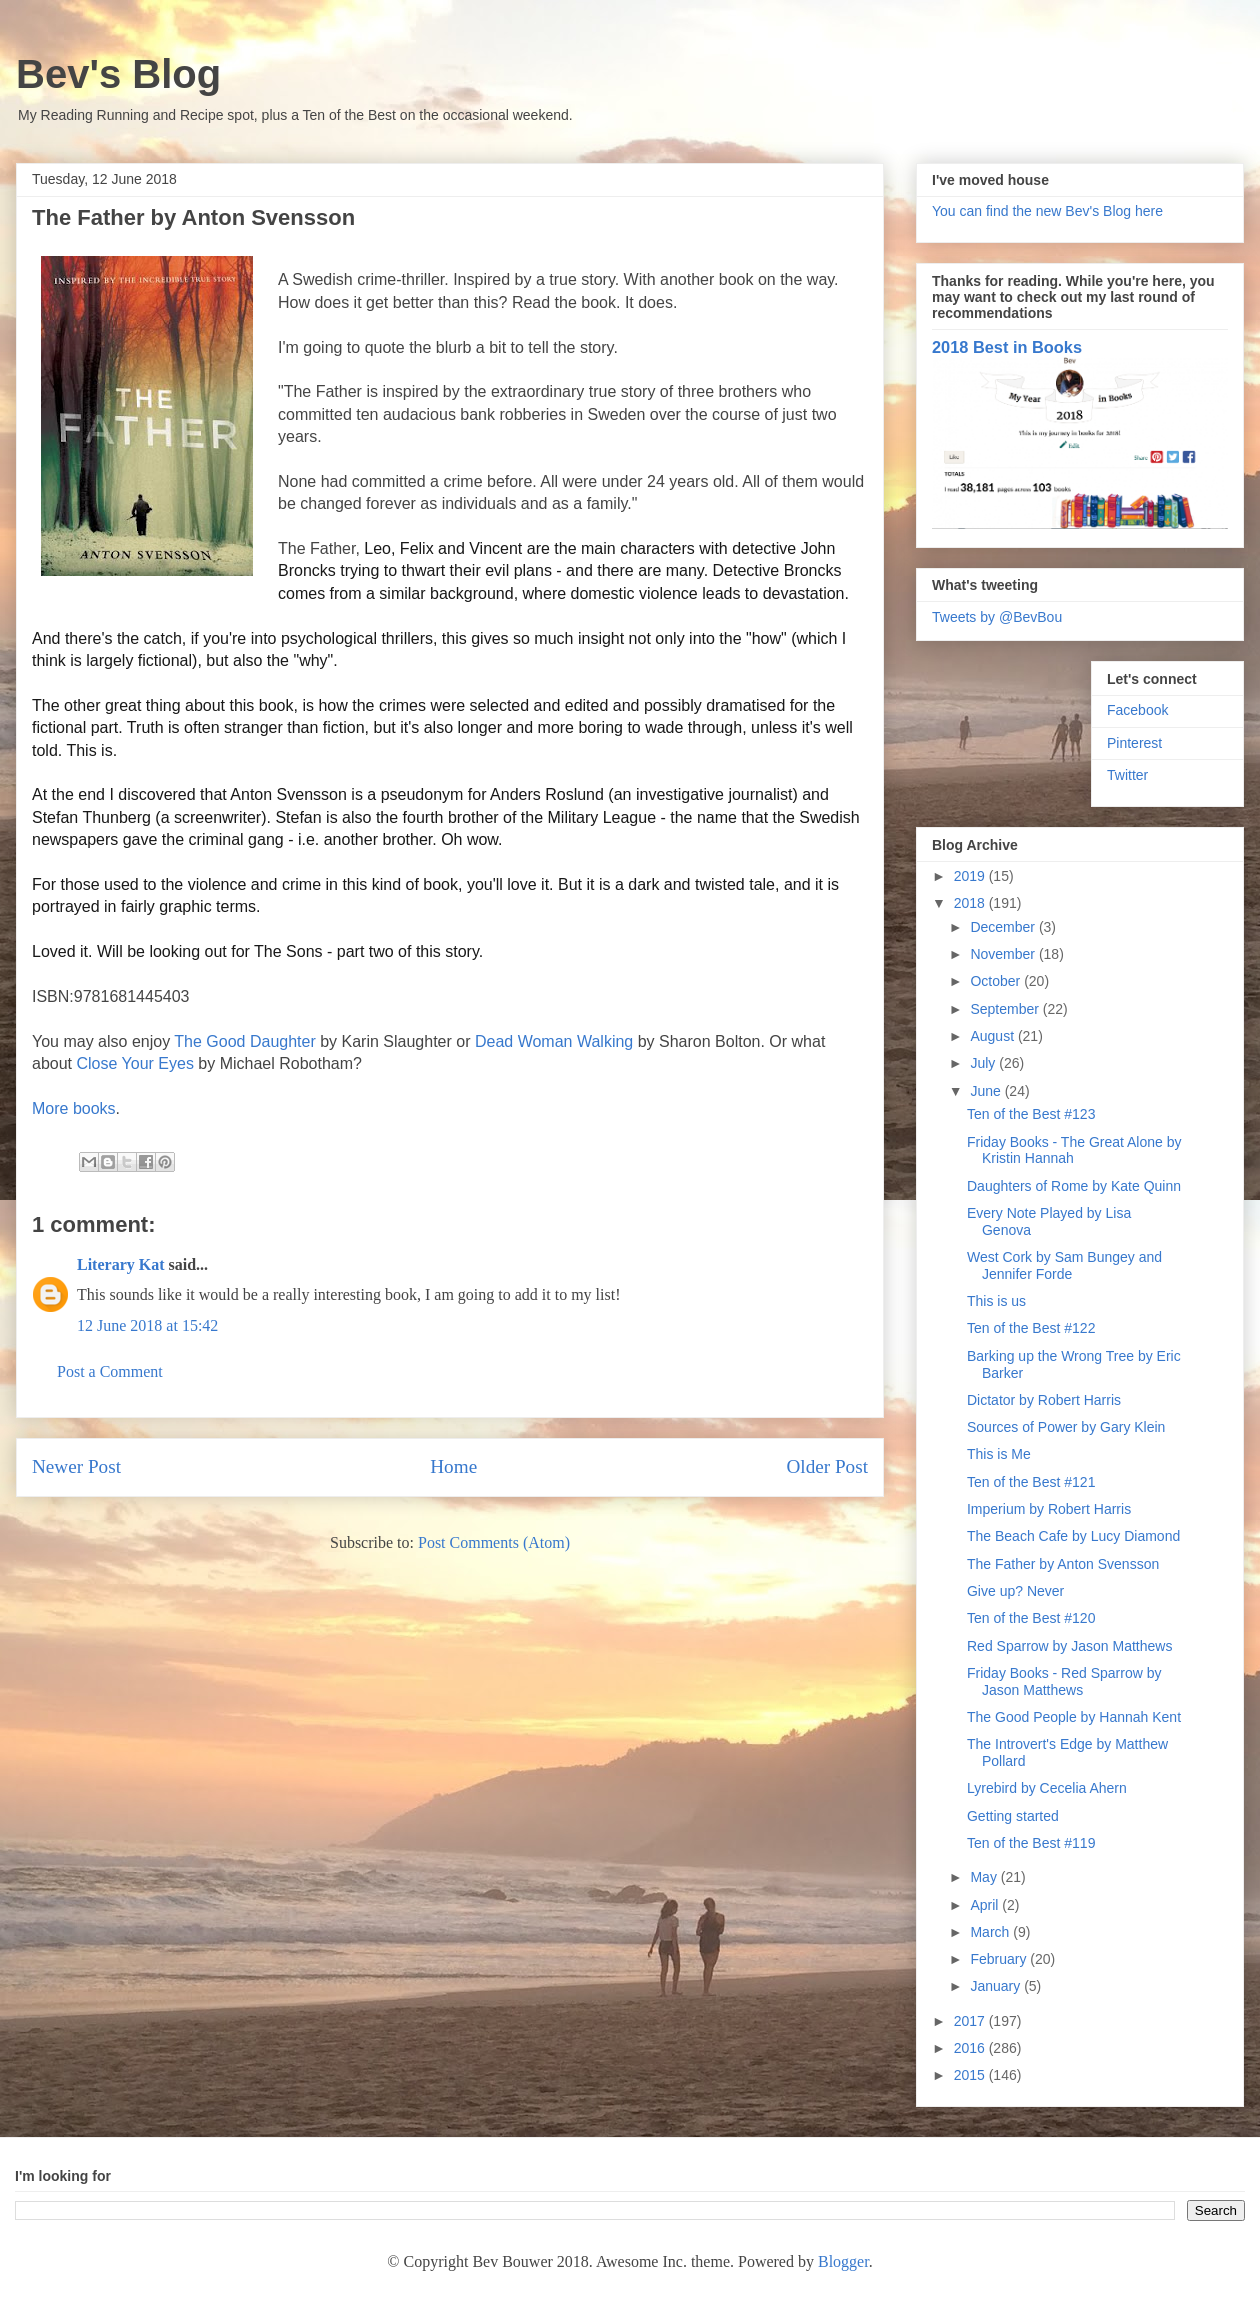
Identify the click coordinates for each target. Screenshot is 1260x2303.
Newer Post (76, 1466)
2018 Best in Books (1007, 347)
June (987, 1091)
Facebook (1137, 710)
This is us (996, 1301)
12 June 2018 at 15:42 (147, 1325)
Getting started (1013, 1816)
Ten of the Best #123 (1031, 1114)
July (984, 1063)
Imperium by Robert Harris (1049, 1509)
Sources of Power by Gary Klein (1066, 1427)
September (1006, 1009)
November (1004, 954)
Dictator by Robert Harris (1044, 1400)
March (991, 1932)
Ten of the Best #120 (1031, 1618)
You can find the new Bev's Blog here (1047, 211)
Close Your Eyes (134, 1063)
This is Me (999, 1454)
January (997, 1986)
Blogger (843, 2261)
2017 (971, 2021)
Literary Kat (121, 1264)
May (985, 1877)
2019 (971, 876)
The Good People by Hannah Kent (1074, 1717)
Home (453, 1466)
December (1004, 927)
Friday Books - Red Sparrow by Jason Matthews (1064, 1681)
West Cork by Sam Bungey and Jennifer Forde (1064, 1265)
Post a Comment (110, 1371)
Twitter (1127, 775)
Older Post (827, 1466)
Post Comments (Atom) (494, 1542)
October (997, 981)
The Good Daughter (244, 1041)
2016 (971, 2048)
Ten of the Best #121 (1031, 1482)
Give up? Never (1015, 1591)
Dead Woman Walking (554, 1041)
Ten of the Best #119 (1031, 1843)
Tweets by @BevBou (997, 617)
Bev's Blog (118, 74)
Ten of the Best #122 (1031, 1328)
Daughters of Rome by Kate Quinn (1074, 1186)
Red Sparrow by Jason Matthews (1069, 1646)
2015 (971, 2075)
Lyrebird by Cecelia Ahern (1047, 1788)
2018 (971, 903)
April (986, 1905)
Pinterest (1134, 743)
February (1000, 1959)
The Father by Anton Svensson (1063, 1564)
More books (74, 1108)
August (993, 1036)
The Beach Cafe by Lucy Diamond (1073, 1536)
